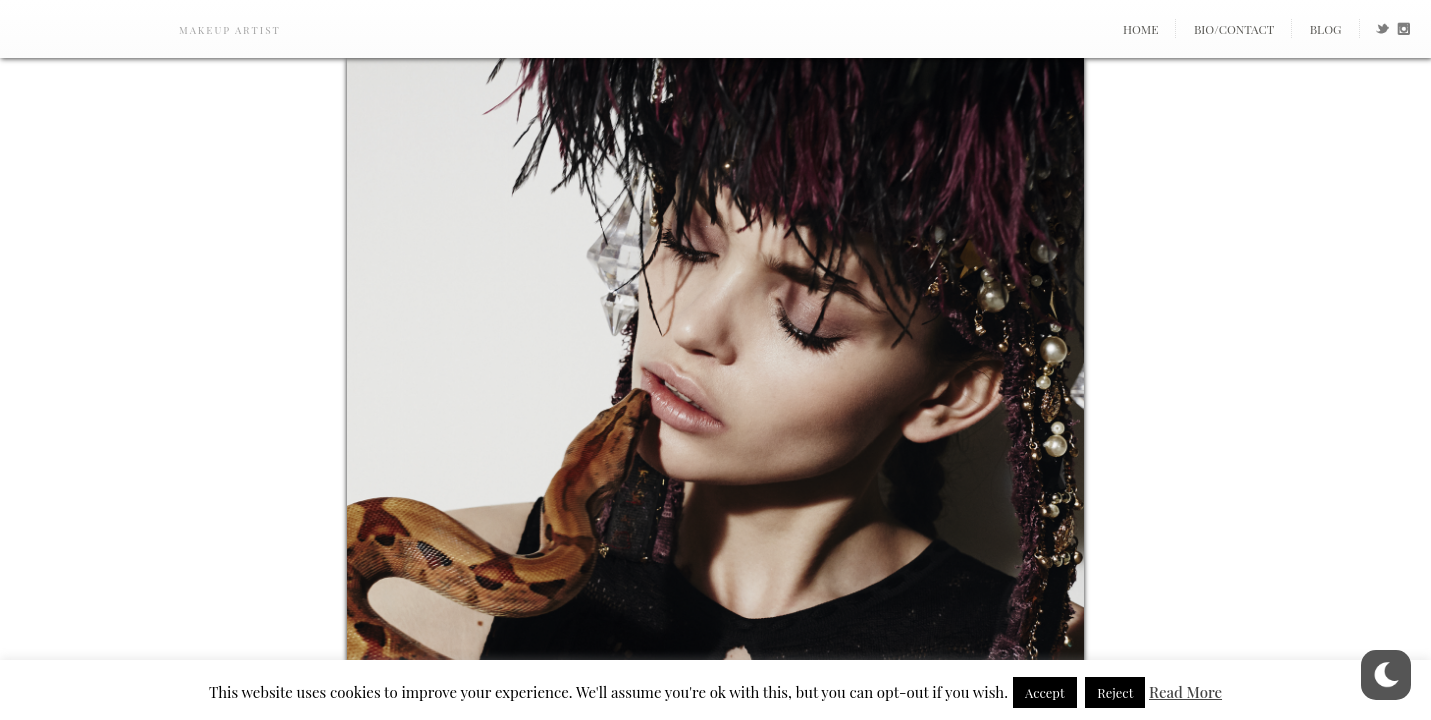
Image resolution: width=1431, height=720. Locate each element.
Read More (1185, 692)
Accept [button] (1045, 692)
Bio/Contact (1234, 29)
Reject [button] (1115, 692)
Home (1141, 29)
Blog (1326, 29)
